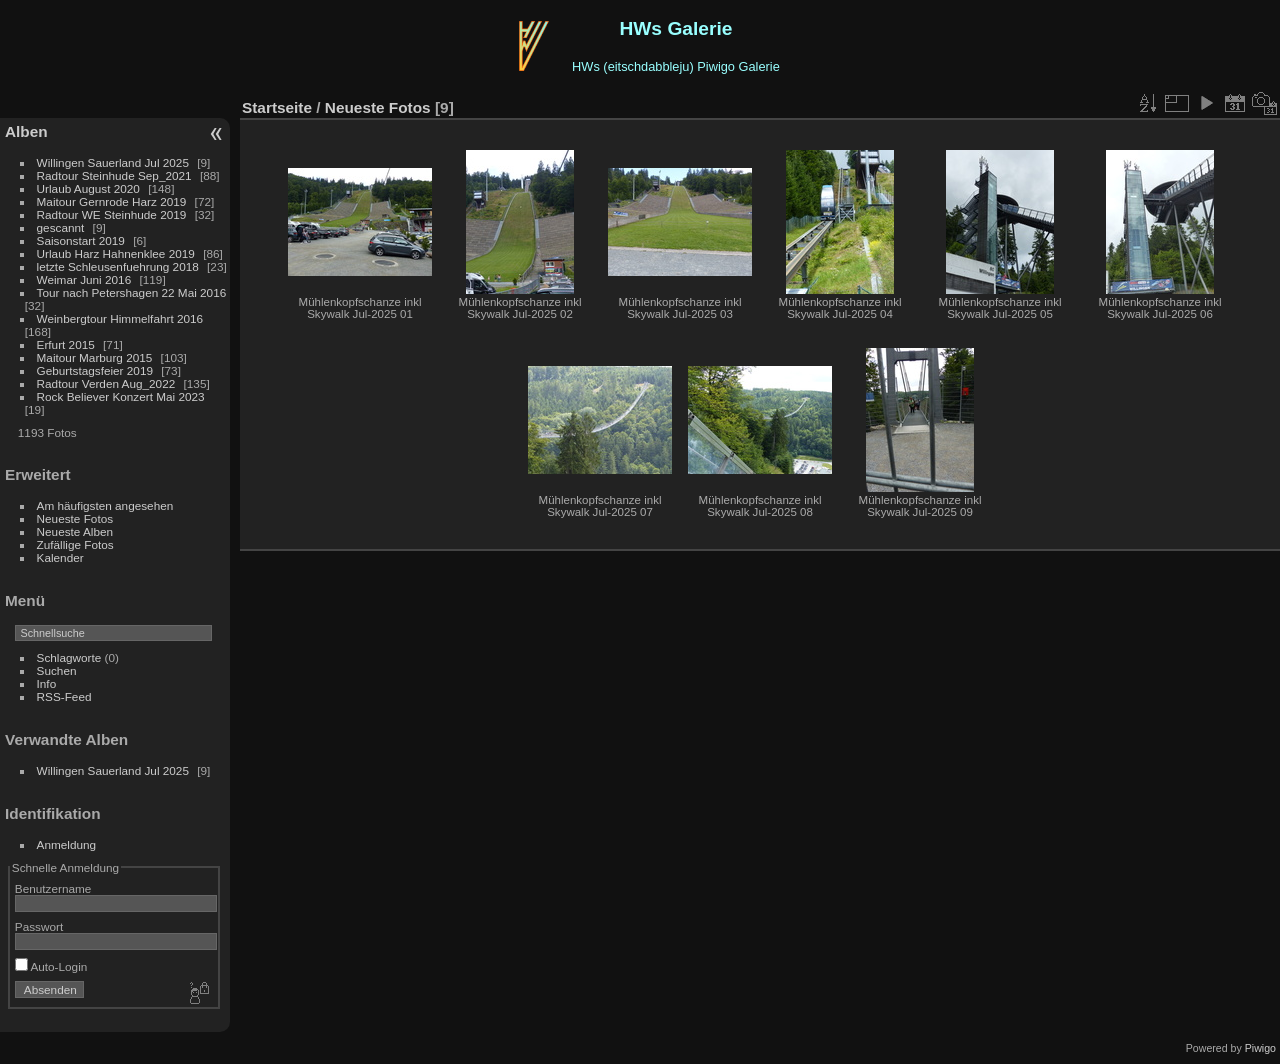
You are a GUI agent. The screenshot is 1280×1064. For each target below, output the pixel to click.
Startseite (277, 107)
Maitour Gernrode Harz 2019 (112, 201)
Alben (26, 131)
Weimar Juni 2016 (84, 279)
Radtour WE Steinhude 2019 (112, 214)
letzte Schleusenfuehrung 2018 (118, 266)
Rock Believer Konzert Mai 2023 (121, 396)
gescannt (61, 227)
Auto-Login (51, 966)
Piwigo (1260, 1048)
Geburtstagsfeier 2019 (95, 370)
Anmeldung (67, 844)
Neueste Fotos (75, 518)
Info (47, 683)
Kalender (60, 557)
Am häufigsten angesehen (105, 505)
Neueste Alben (75, 531)
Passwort (39, 926)
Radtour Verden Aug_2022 (106, 383)
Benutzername (53, 888)
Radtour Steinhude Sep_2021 (114, 175)
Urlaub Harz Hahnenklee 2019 (116, 253)
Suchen (57, 670)
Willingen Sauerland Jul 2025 (113, 162)
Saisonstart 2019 (81, 240)
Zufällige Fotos (75, 544)
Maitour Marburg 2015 (95, 357)
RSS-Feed (64, 696)
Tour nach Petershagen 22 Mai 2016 (132, 292)
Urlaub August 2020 (88, 188)
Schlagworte (69, 657)
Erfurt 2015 (66, 344)
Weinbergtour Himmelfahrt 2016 (120, 318)
